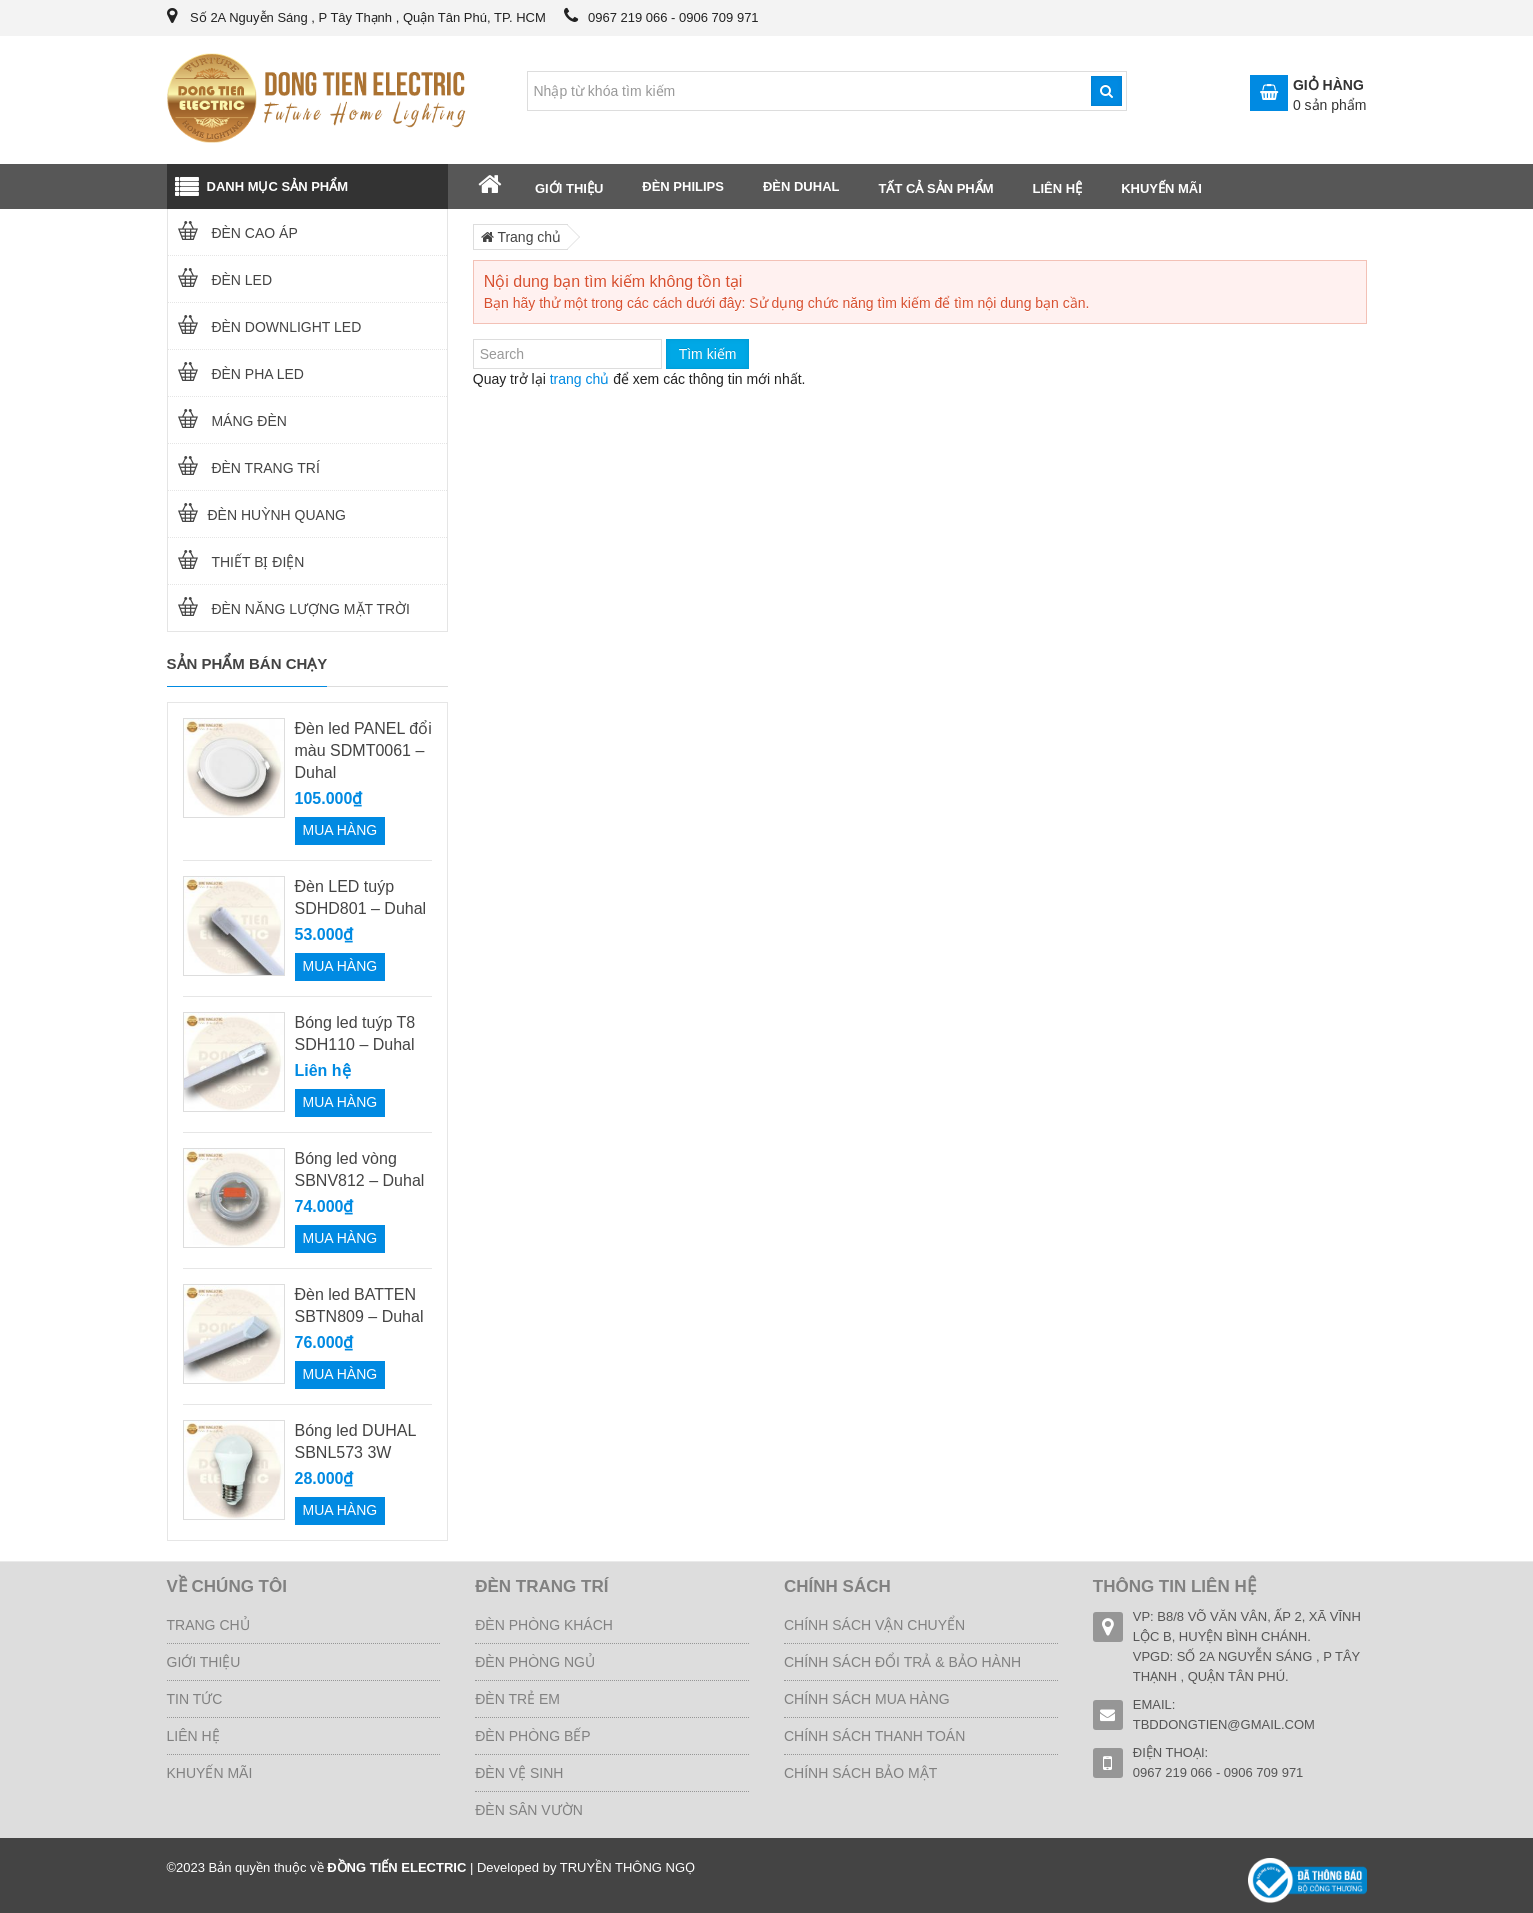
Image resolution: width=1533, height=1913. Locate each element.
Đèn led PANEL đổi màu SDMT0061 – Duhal (363, 750)
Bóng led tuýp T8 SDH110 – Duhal (355, 1033)
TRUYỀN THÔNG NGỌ (627, 1867)
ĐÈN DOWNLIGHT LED (265, 327)
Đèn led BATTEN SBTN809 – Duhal (359, 1305)
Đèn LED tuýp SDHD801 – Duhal (361, 897)
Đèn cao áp (233, 233)
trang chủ (580, 379)
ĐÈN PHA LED (236, 374)
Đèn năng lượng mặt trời (289, 609)
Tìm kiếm (708, 354)
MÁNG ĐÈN (227, 421)
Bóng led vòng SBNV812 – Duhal (360, 1169)
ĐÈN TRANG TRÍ (244, 468)
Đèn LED (220, 280)
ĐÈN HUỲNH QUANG (257, 515)
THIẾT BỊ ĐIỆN (236, 562)
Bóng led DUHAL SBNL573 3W (355, 1441)
